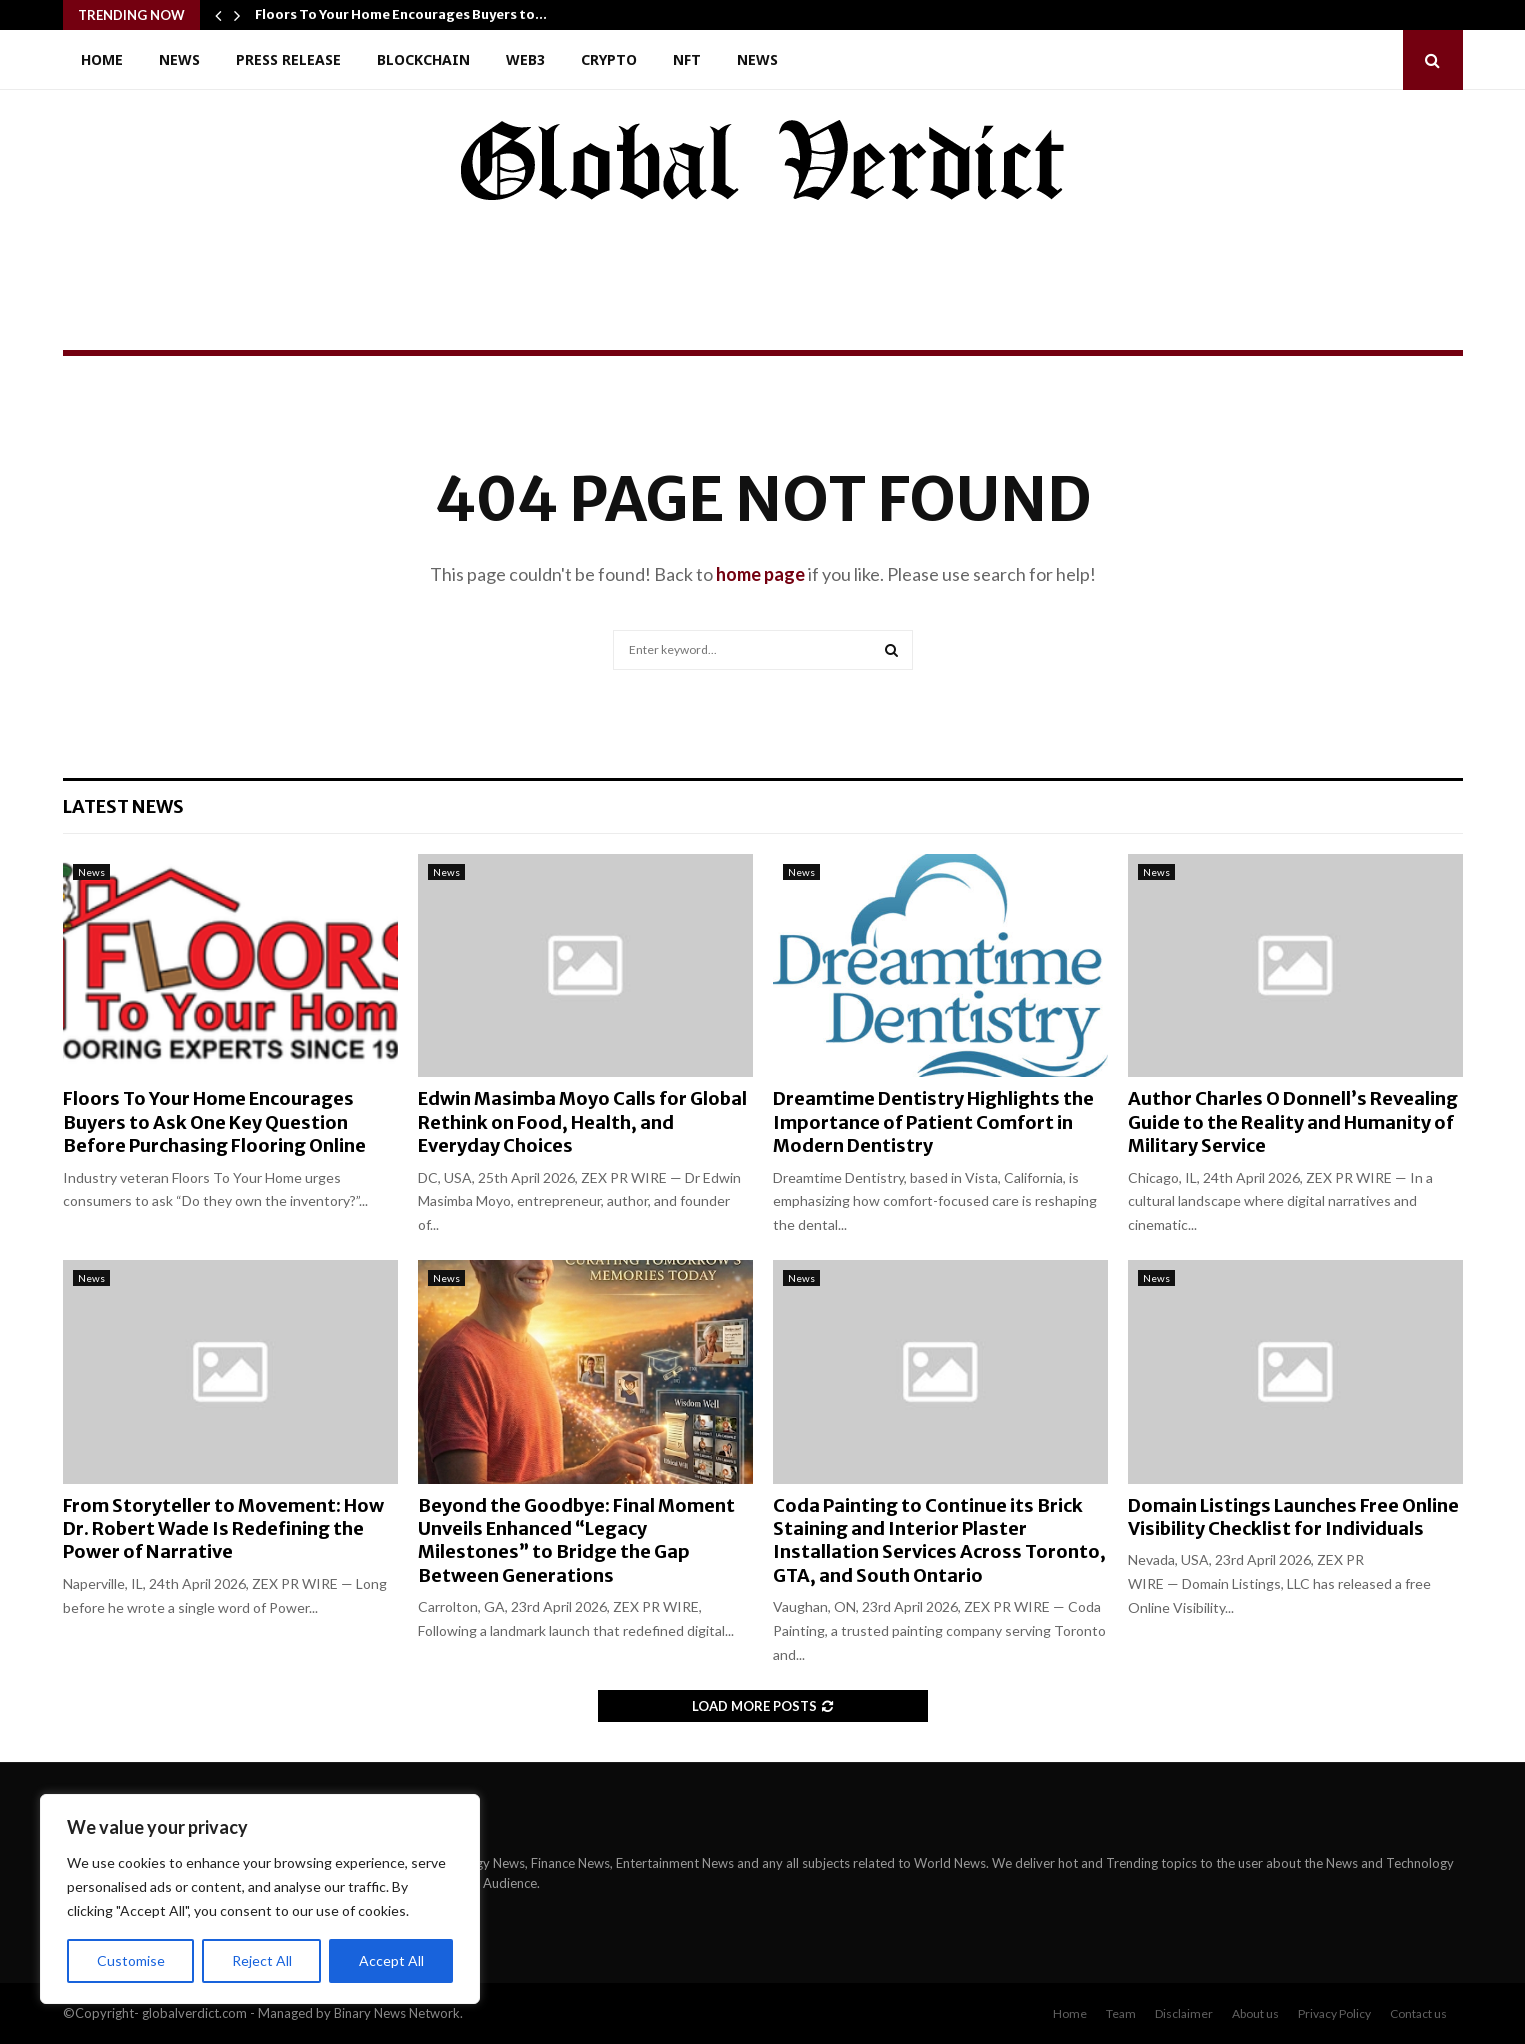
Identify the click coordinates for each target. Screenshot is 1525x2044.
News (179, 59)
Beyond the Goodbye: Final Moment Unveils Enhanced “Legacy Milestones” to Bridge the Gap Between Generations (576, 1540)
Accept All (391, 1960)
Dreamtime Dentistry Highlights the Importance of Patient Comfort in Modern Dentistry (933, 1122)
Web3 (525, 59)
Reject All (262, 1960)
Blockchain (423, 59)
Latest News (123, 806)
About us (1255, 2013)
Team (1121, 2013)
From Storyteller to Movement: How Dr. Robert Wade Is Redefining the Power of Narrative (223, 1529)
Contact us (1418, 2013)
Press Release (288, 59)
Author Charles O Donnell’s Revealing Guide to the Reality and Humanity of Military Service (1293, 1122)
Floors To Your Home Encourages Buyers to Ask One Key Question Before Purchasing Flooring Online (214, 1122)
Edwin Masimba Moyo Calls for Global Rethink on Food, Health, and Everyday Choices (582, 1122)
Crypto (609, 59)
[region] (260, 1899)
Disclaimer (1184, 2013)
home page (760, 574)
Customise (131, 1960)
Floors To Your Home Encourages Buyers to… (401, 14)
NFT (687, 59)
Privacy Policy (1334, 2013)
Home (102, 59)
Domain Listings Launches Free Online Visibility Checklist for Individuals (1293, 1517)
